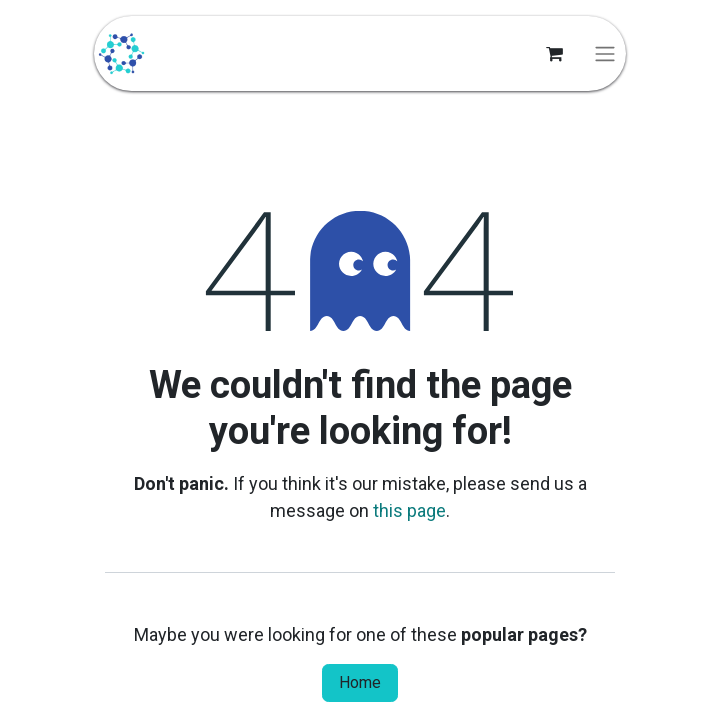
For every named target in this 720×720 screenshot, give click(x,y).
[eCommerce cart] (554, 54)
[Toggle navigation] (605, 53)
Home (360, 682)
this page (409, 510)
